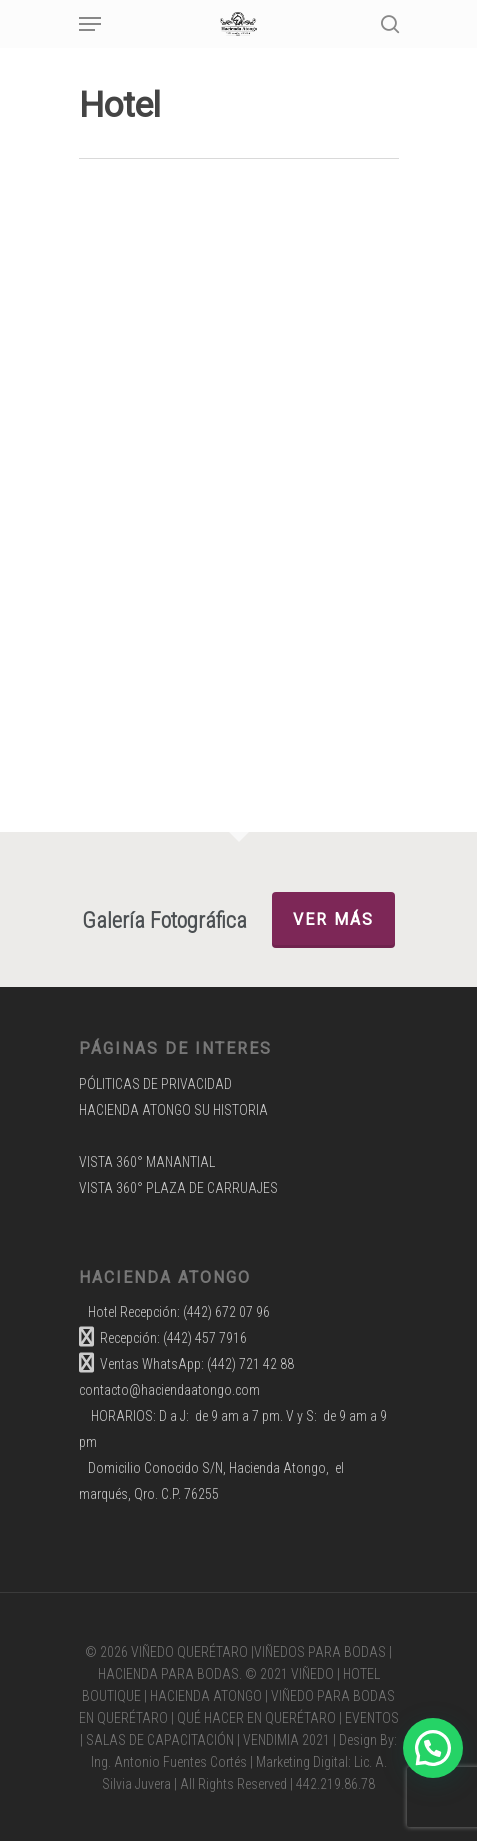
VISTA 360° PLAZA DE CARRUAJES (178, 1188)
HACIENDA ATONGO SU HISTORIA (173, 1110)
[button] (433, 1748)
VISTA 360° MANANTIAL (147, 1162)
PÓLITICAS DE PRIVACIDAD (155, 1084)
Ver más (333, 919)
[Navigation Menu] (90, 24)
